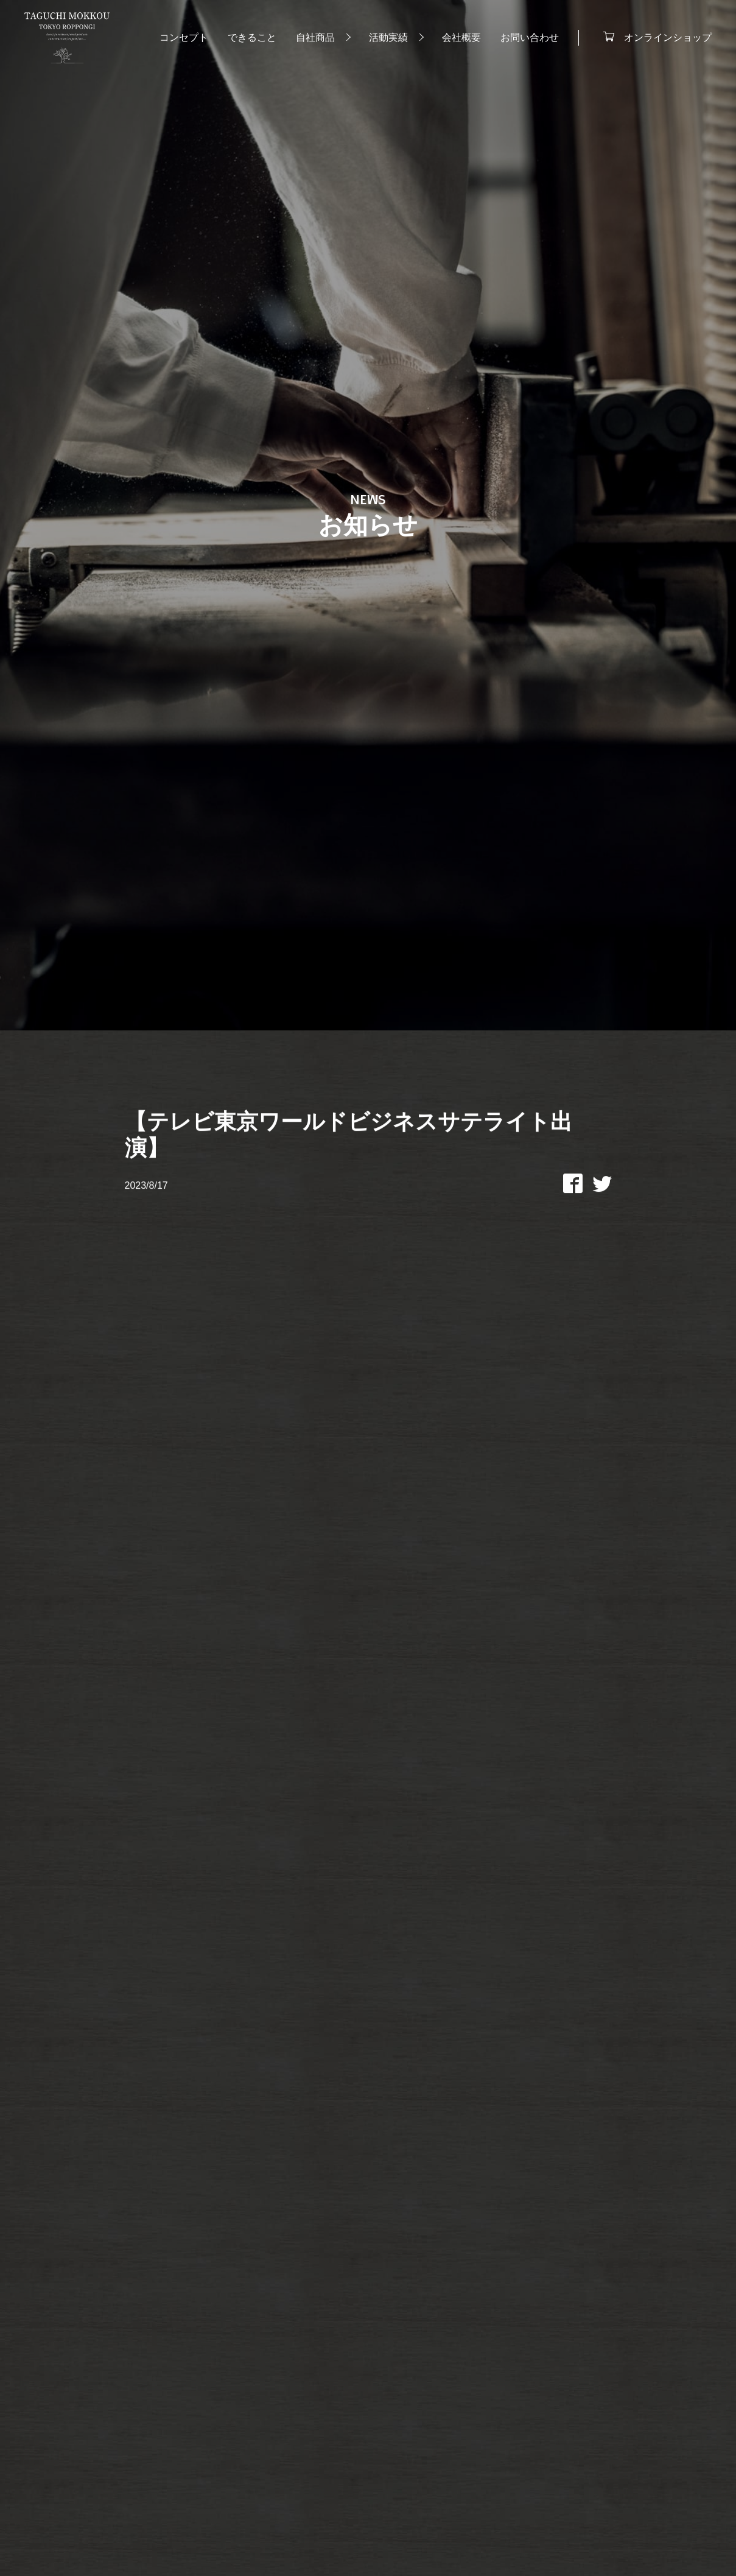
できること (252, 37)
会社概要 (461, 37)
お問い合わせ (529, 37)
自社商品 (315, 37)
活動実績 (388, 37)
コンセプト (183, 37)
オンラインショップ (668, 36)
